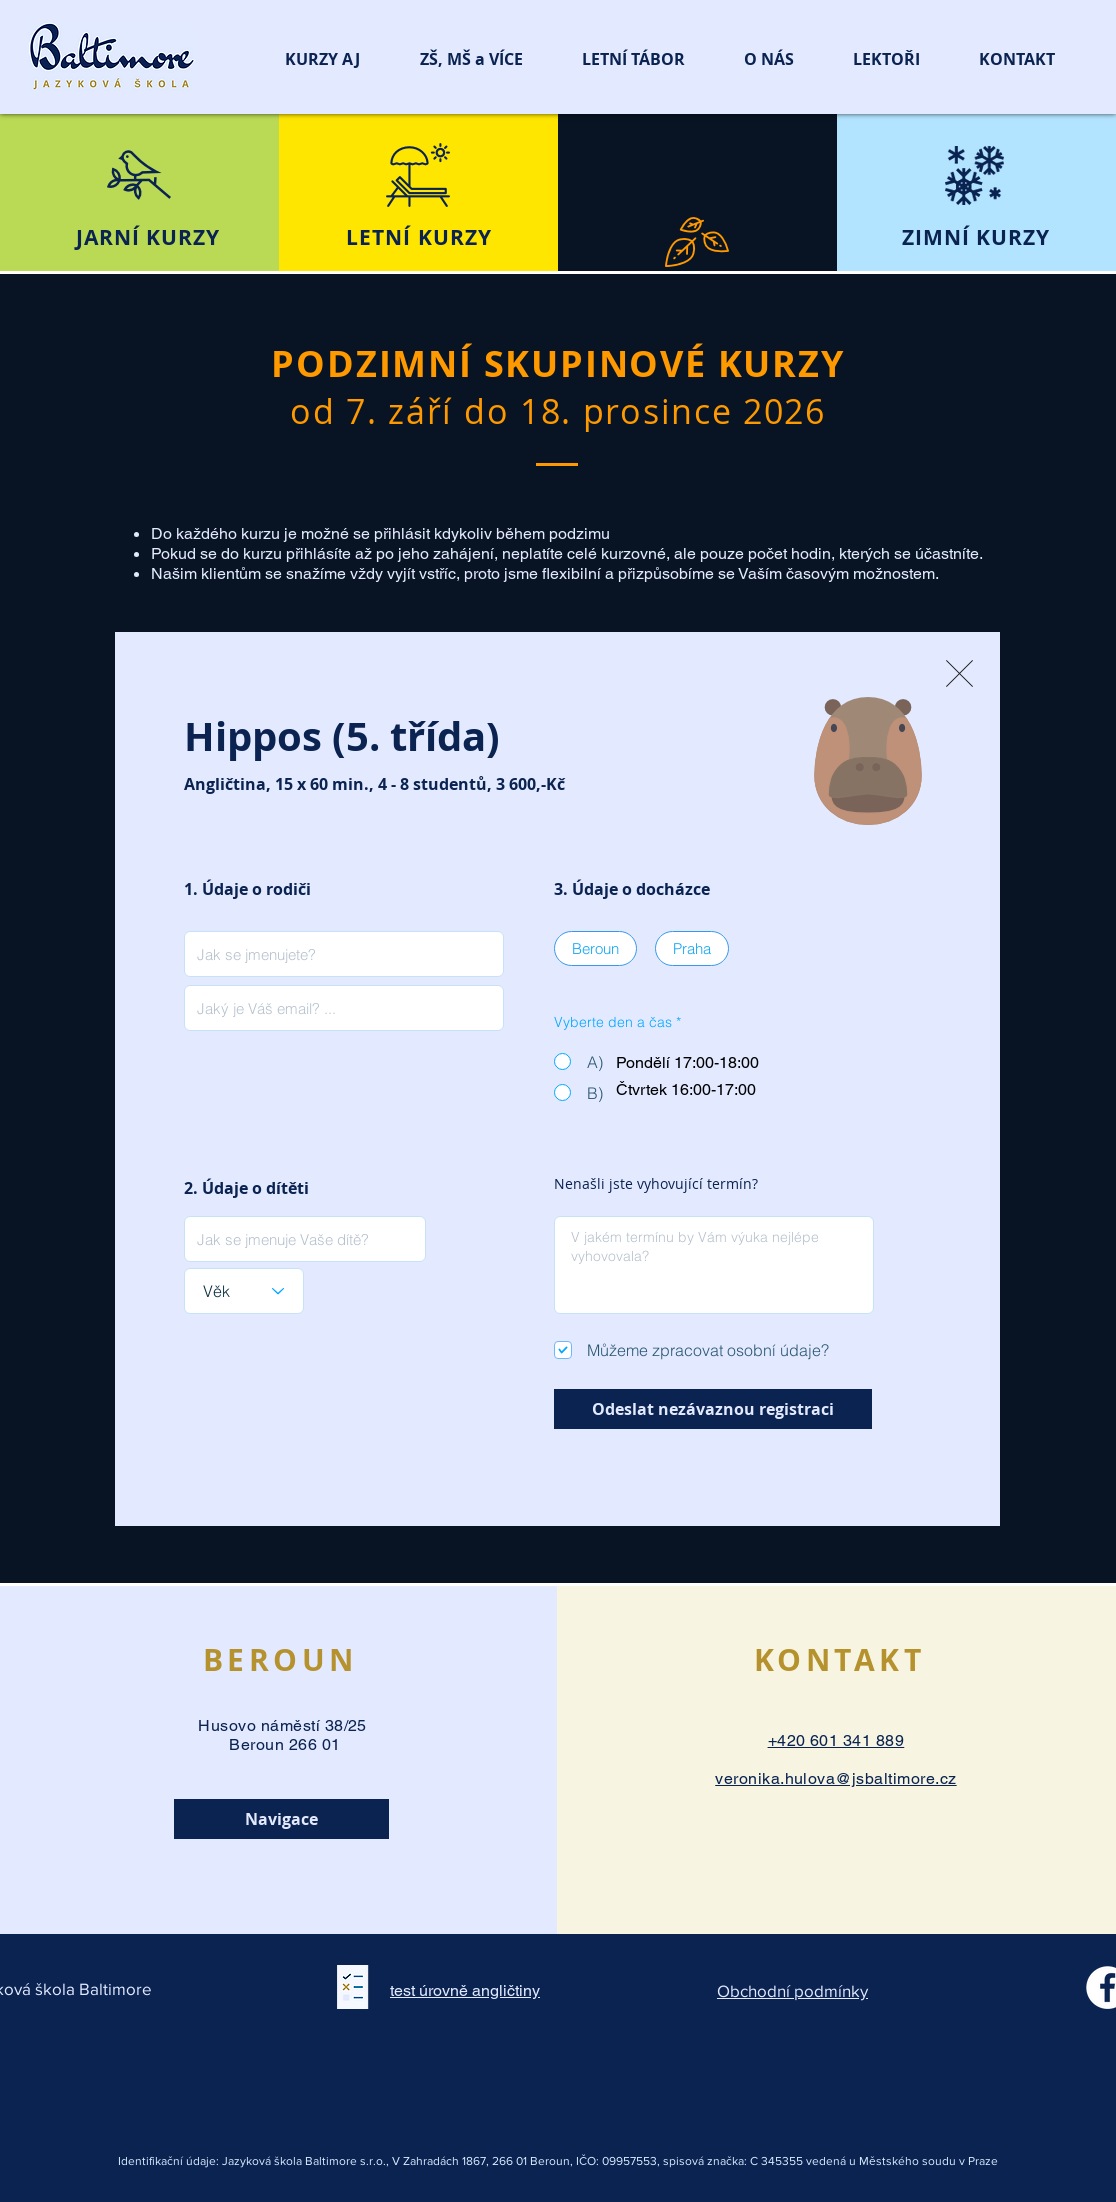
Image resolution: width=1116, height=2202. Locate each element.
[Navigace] (281, 1819)
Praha (691, 947)
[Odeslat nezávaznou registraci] (713, 1409)
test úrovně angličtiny (465, 1990)
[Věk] (244, 1291)
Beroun (595, 947)
